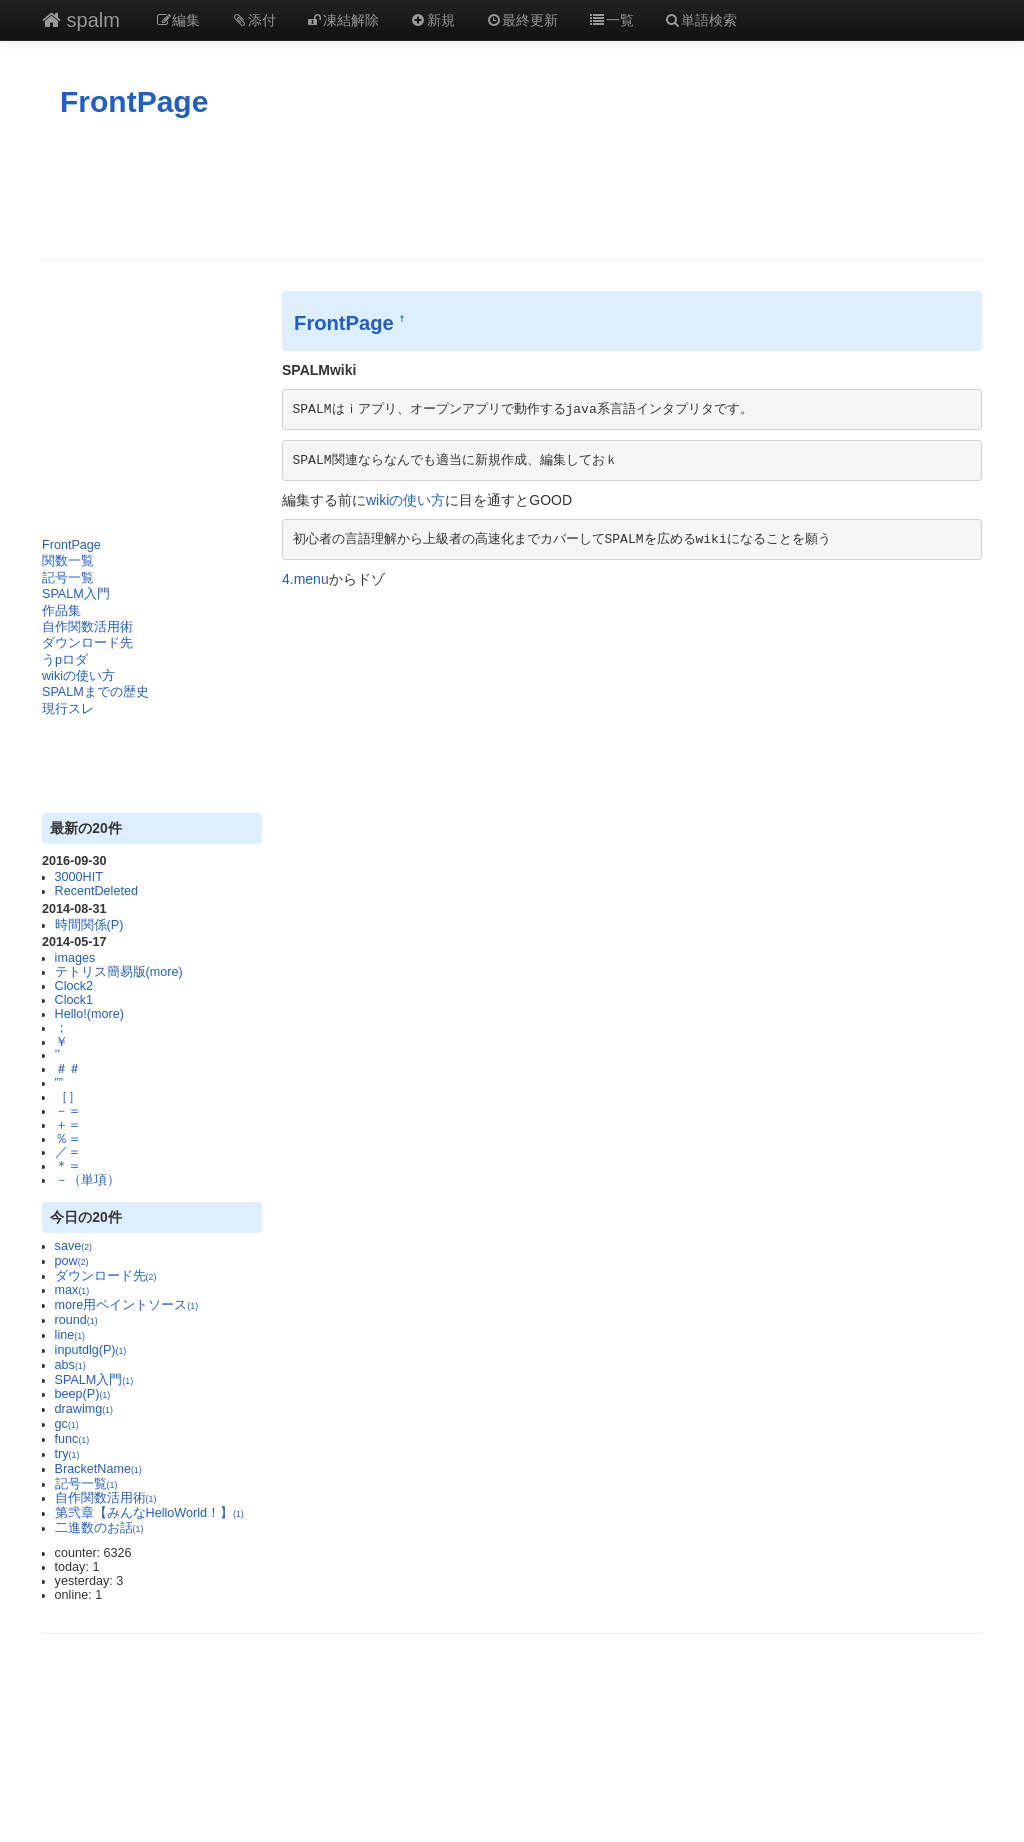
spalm (81, 20)
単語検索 (701, 20)
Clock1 (74, 1000)
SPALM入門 (76, 594)
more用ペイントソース (126, 1305)
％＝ (68, 1139)
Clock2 (74, 986)
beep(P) (83, 1394)
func (72, 1439)
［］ (68, 1097)
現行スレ (68, 709)
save (73, 1246)
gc (67, 1424)
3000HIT (79, 877)
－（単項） (87, 1180)
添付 (253, 20)
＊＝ (68, 1166)
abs (70, 1365)
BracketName (98, 1469)
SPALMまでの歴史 (95, 692)
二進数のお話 (99, 1528)
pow (72, 1261)
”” (59, 1083)
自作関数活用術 (87, 627)
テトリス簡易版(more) (119, 972)
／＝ (68, 1152)
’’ (57, 1055)
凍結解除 (343, 20)
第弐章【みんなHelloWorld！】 (149, 1513)
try (67, 1454)
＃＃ (68, 1069)
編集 (178, 20)
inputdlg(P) (91, 1350)
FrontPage (134, 101)
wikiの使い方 (78, 676)
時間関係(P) (89, 925)
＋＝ (68, 1125)
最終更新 (522, 20)
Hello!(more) (89, 1014)
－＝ (68, 1111)
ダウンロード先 (87, 643)
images (75, 958)
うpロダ (65, 660)
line (70, 1335)
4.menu (305, 579)
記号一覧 (68, 578)
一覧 (611, 20)
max (72, 1290)
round (76, 1320)
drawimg (84, 1409)
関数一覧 (68, 561)
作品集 (61, 611)
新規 (432, 20)
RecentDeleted (96, 891)
